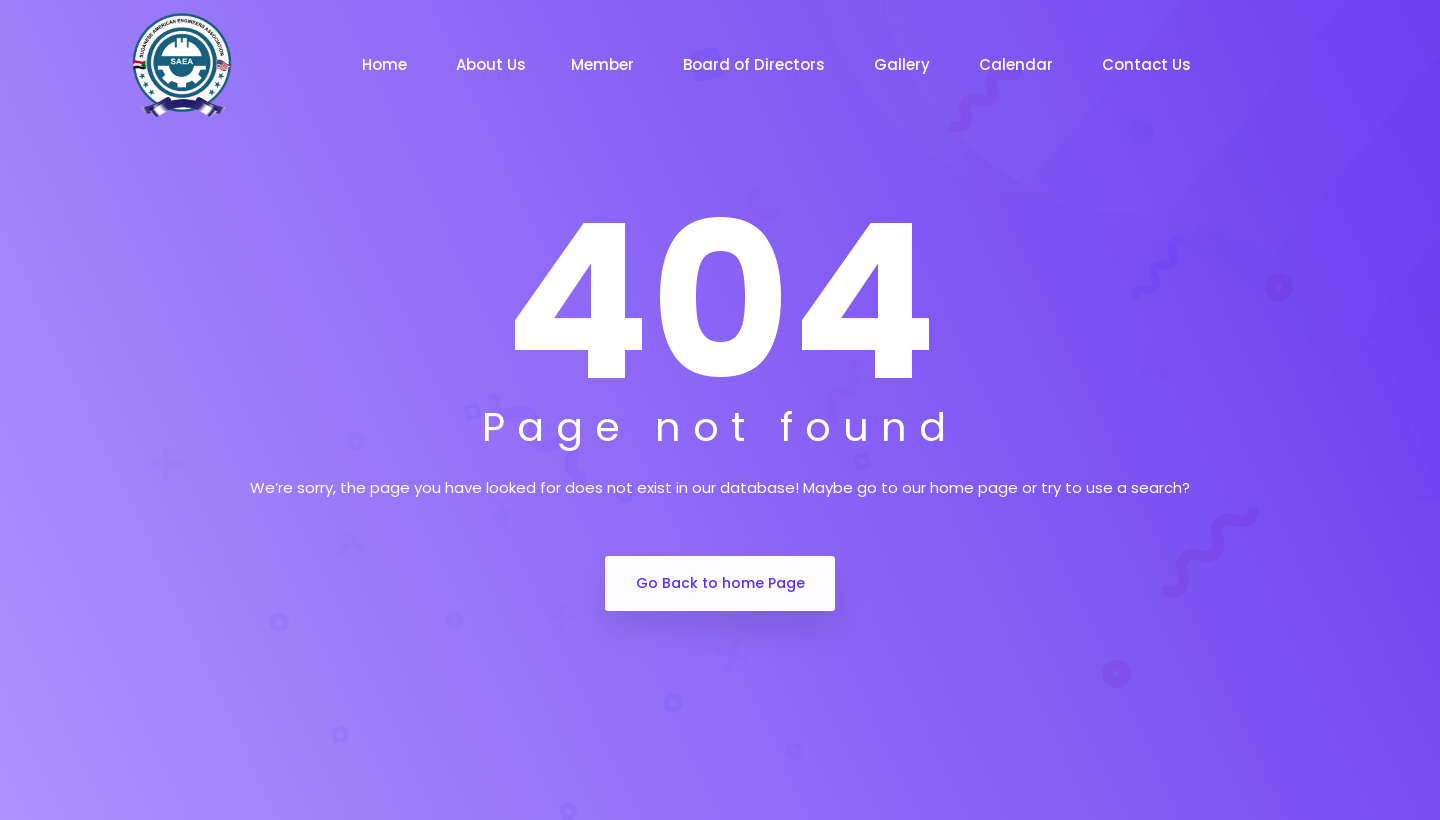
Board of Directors (756, 64)
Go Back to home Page (720, 583)
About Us (491, 64)
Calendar (1018, 64)
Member (604, 64)
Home (386, 64)
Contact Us (1148, 64)
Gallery (904, 64)
